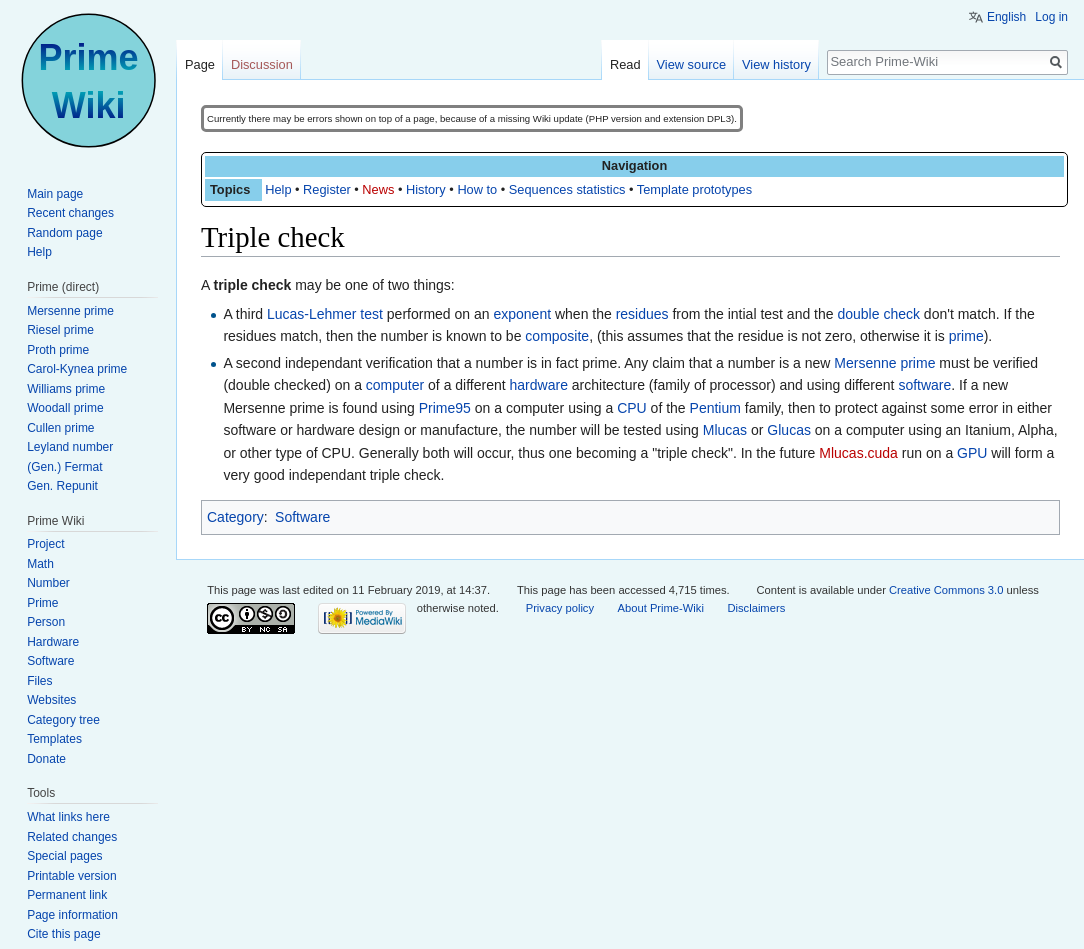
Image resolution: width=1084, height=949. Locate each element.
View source (691, 64)
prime (966, 336)
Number (48, 583)
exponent (522, 314)
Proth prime (58, 350)
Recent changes (70, 213)
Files (39, 681)
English (1006, 17)
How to (477, 189)
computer (395, 385)
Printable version (71, 876)
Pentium (715, 408)
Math (40, 564)
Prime (42, 603)
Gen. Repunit (62, 486)
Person (46, 622)
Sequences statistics (567, 189)
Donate (46, 759)
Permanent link (67, 895)
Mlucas (725, 430)
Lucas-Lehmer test (325, 314)
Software (302, 517)
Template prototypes (694, 189)
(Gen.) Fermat (64, 467)
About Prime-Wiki (661, 608)
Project (45, 544)
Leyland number (70, 447)
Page (200, 64)
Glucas (789, 430)
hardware (539, 385)
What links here (68, 817)
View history (776, 64)
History (426, 189)
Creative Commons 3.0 (946, 590)
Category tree (63, 720)
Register (327, 189)
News (378, 189)
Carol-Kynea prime (77, 369)
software (924, 385)
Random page (64, 233)
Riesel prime (60, 330)
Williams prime (66, 389)
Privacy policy (560, 608)
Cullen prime (60, 428)
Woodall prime (65, 408)
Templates (54, 739)
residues (642, 314)
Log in (1051, 17)
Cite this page (63, 934)
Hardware (53, 642)
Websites (51, 700)
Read (625, 64)
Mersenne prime (884, 363)
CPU (632, 408)
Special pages (64, 856)
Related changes (72, 837)
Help (278, 189)
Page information (72, 915)
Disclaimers (756, 608)
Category (235, 517)
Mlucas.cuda (858, 453)
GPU (972, 453)
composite (557, 336)
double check (878, 314)
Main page (55, 194)
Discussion (262, 64)
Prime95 (445, 408)
